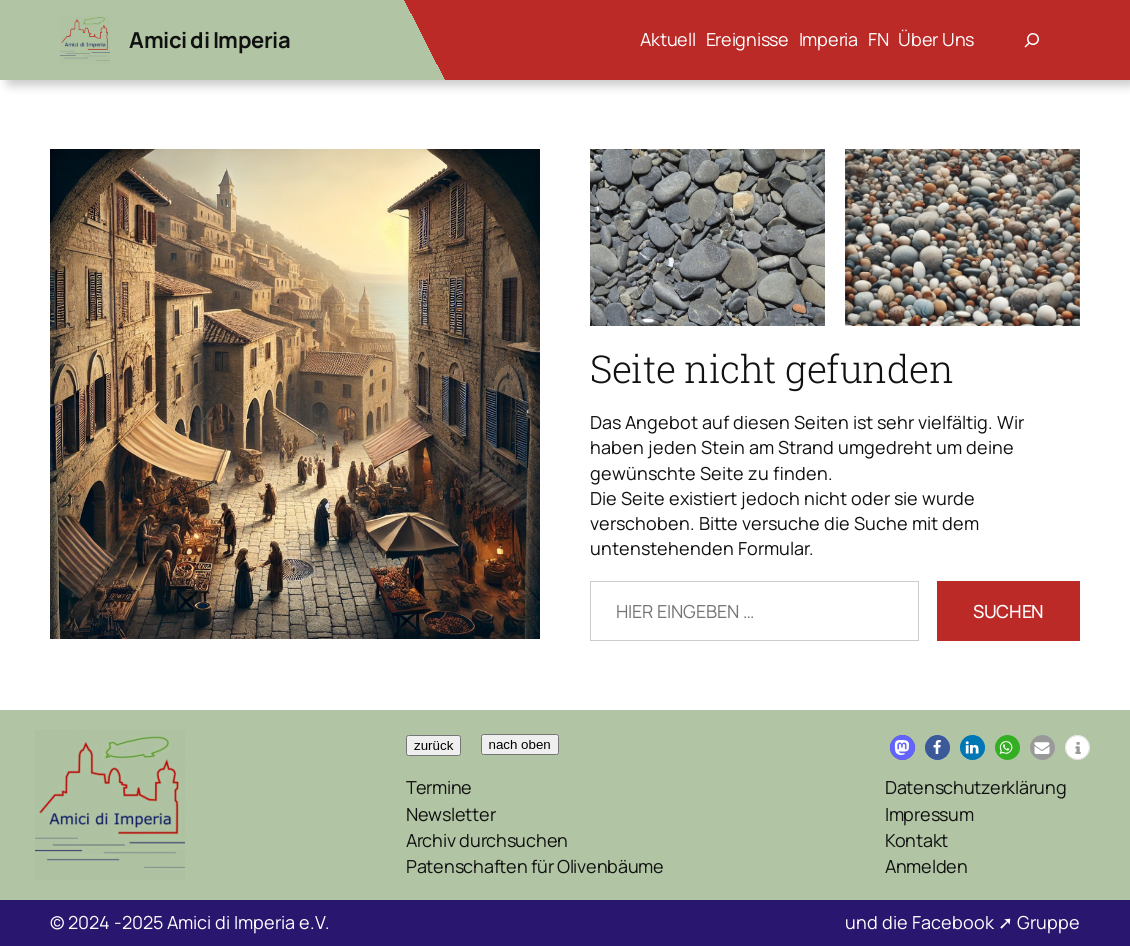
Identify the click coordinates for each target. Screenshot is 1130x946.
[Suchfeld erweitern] (1032, 40)
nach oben (520, 744)
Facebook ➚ (964, 922)
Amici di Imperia (209, 40)
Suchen (1008, 611)
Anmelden (926, 866)
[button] (902, 747)
